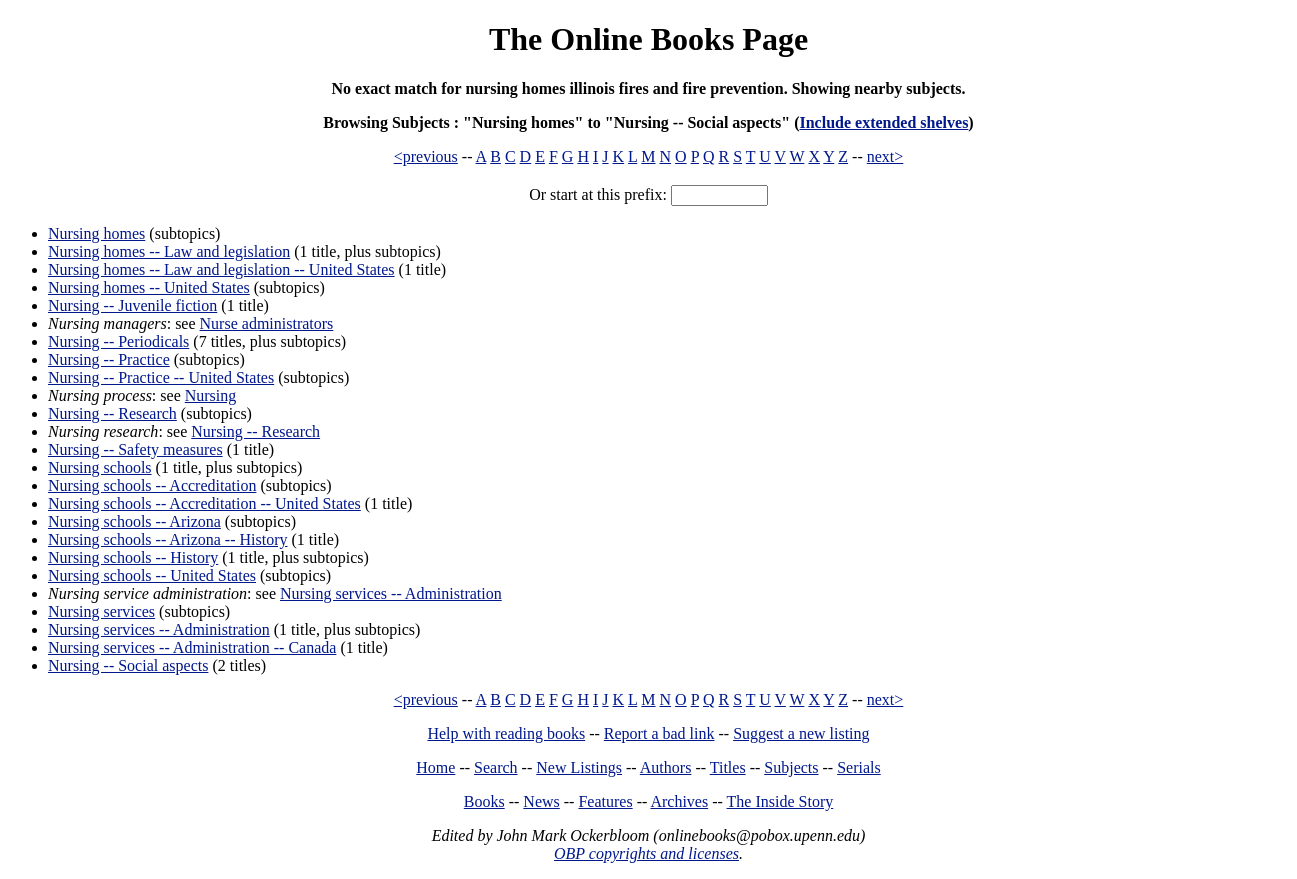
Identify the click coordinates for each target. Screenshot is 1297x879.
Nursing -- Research (112, 413)
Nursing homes (96, 233)
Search (496, 767)
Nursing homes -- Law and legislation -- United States (221, 269)
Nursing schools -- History (133, 557)
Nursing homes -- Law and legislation (169, 251)
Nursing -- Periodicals (118, 341)
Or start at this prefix (595, 194)
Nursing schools (100, 467)
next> (885, 156)
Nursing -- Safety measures (135, 449)
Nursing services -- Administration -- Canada (192, 647)
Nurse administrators (267, 323)
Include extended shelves (883, 122)
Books (484, 801)
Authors (666, 767)
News (541, 801)
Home (435, 767)
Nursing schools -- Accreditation (152, 485)
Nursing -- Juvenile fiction (132, 305)
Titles (728, 767)
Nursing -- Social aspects (128, 665)
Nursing (211, 395)
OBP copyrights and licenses (646, 853)
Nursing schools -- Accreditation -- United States (204, 503)
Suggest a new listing (801, 733)
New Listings (579, 767)
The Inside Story (780, 801)
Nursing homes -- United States (149, 287)
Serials (859, 767)
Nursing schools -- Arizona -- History (168, 539)
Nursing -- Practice (109, 359)
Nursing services (101, 611)
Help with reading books (506, 733)
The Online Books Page (648, 39)
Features (605, 801)
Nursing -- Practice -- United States (161, 377)
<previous (426, 156)
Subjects (791, 767)
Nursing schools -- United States (152, 575)
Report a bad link (659, 733)
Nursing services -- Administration (391, 593)
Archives (679, 801)
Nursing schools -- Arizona (134, 521)
